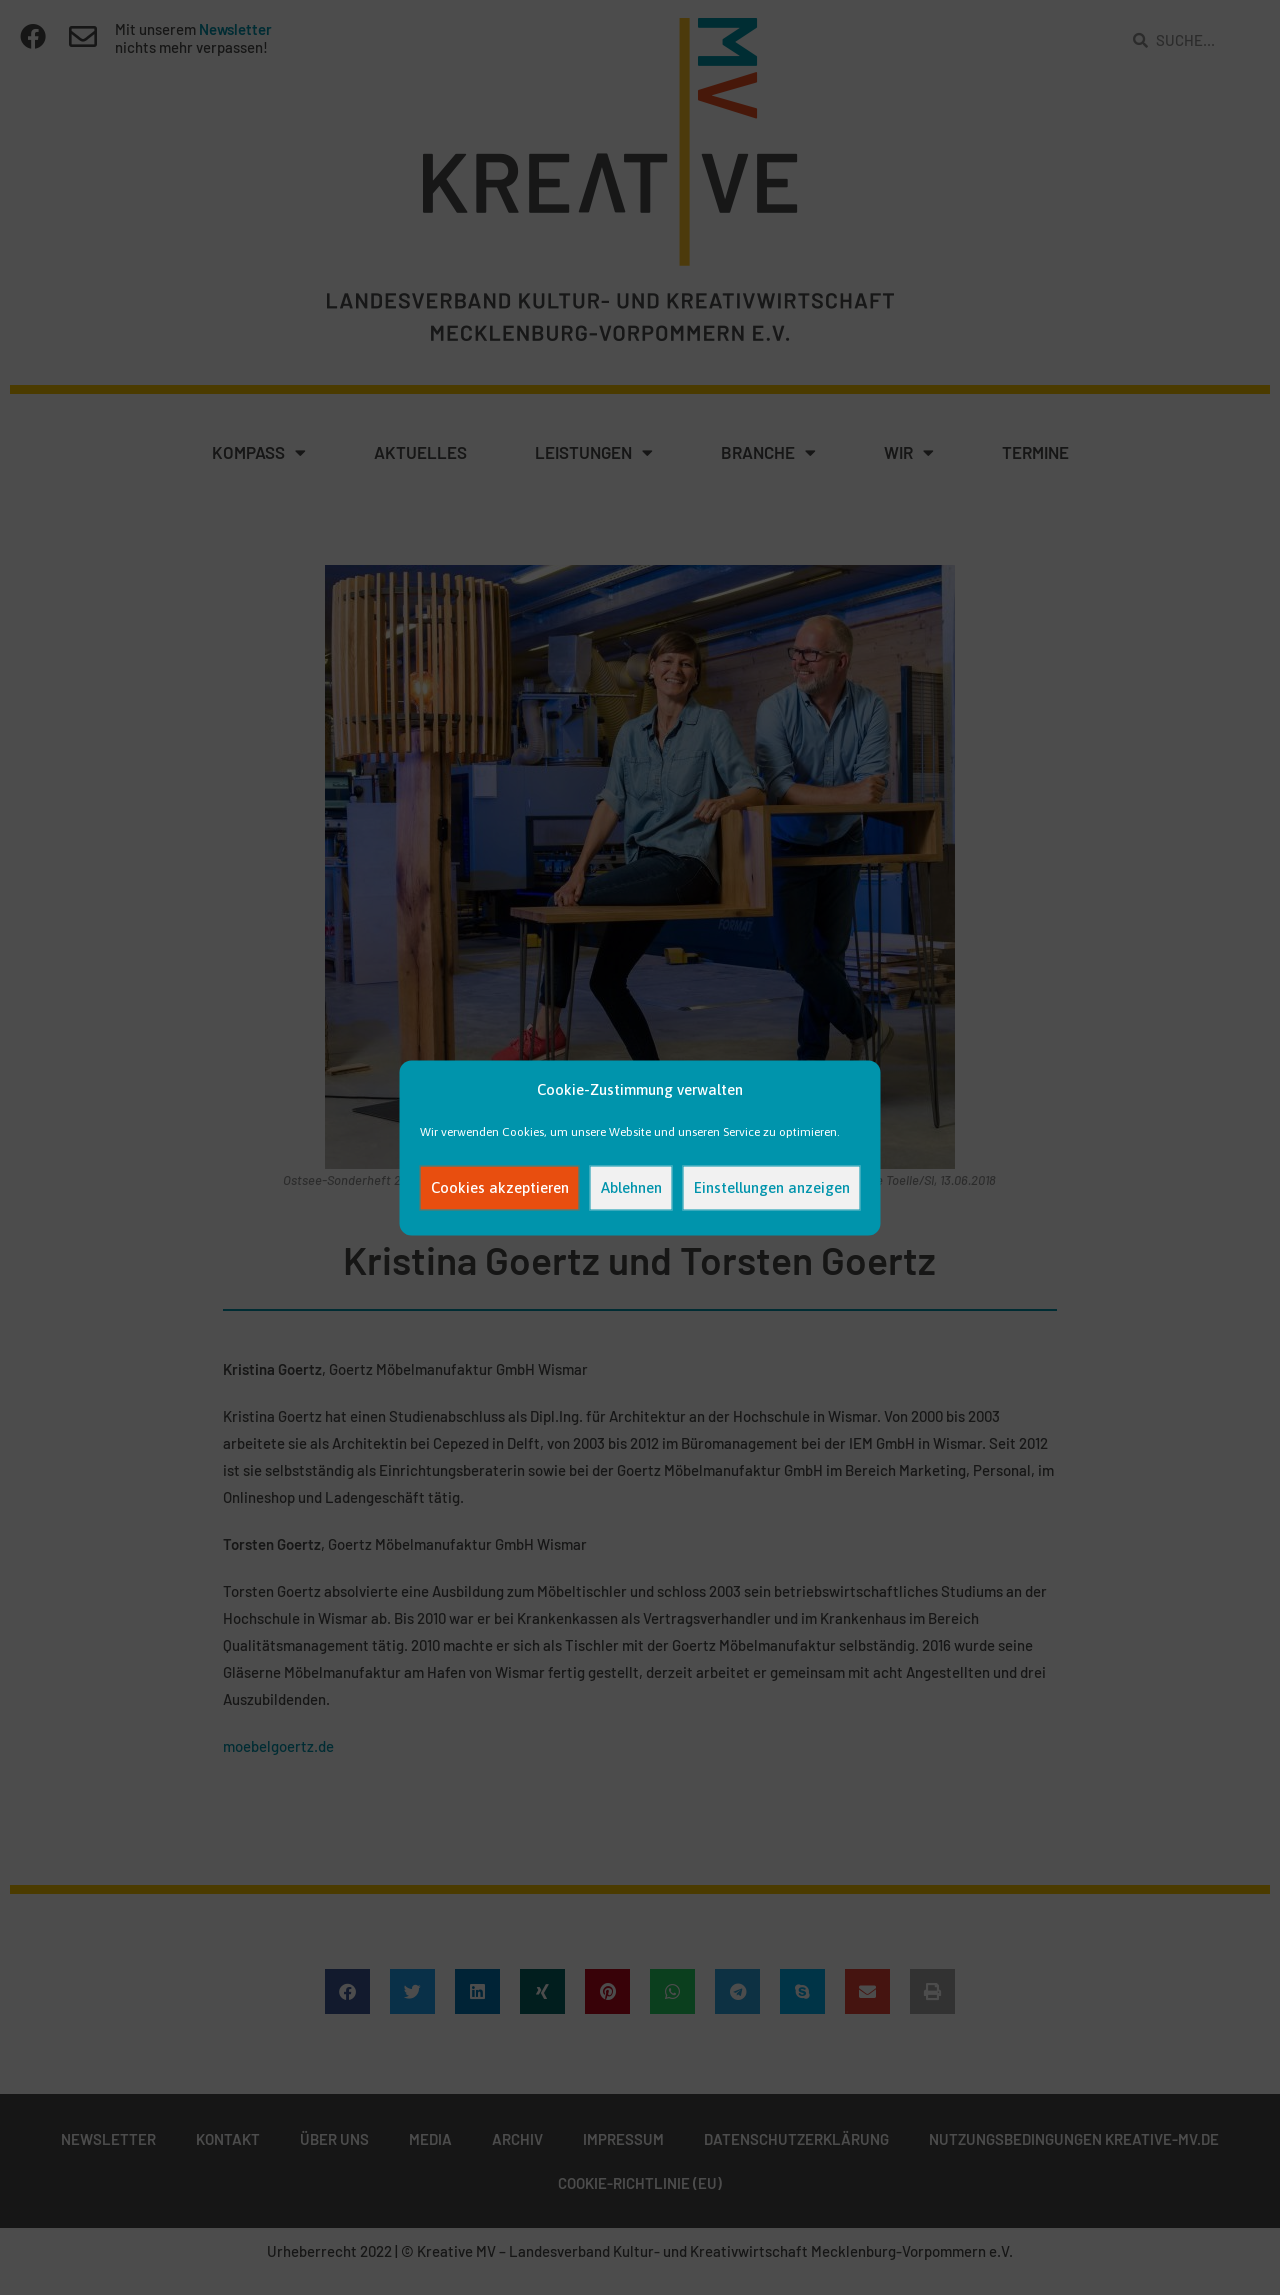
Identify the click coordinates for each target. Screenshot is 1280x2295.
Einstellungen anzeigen (772, 1187)
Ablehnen (631, 1187)
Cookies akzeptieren (500, 1187)
